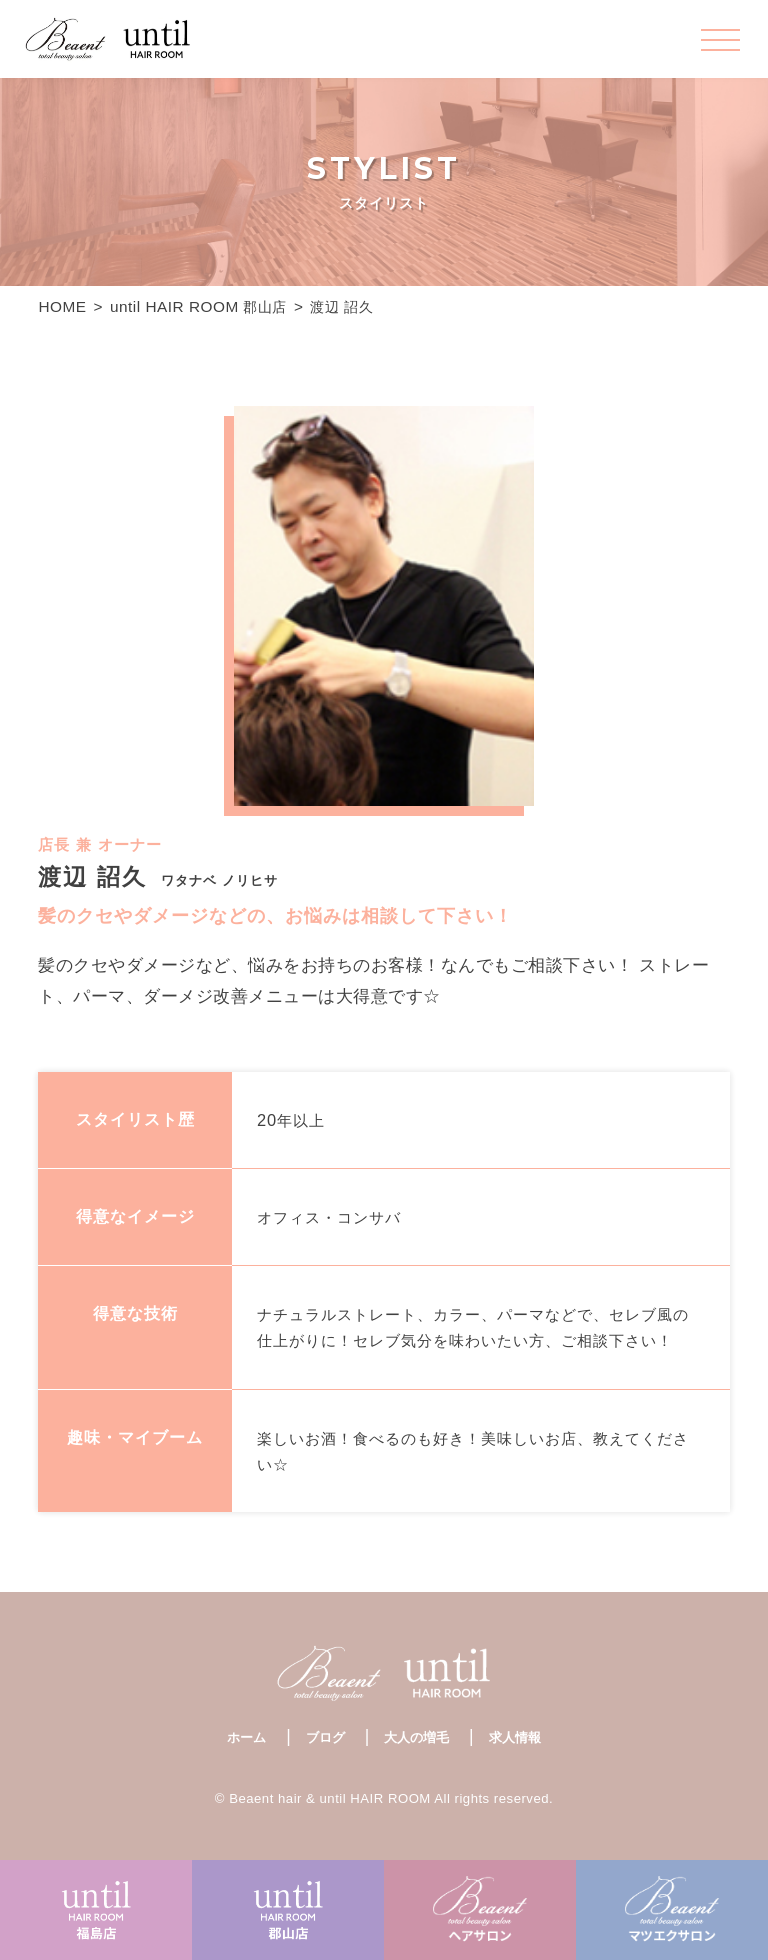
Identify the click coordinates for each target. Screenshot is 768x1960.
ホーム (246, 1737)
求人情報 (515, 1737)
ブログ (325, 1737)
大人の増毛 (416, 1737)
